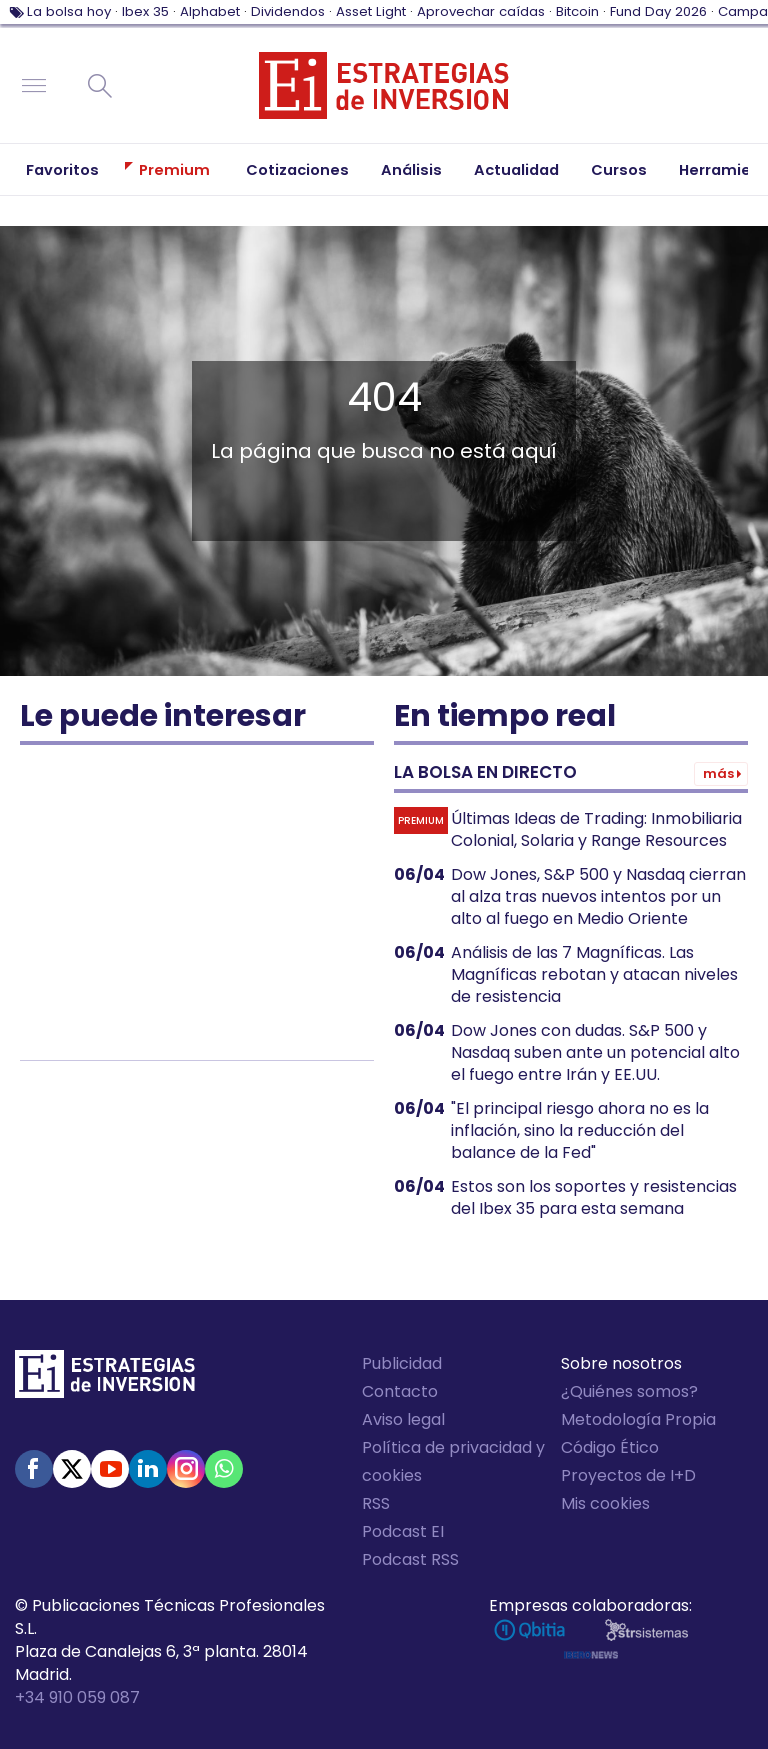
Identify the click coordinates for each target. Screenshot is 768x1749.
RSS (376, 1503)
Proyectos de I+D (628, 1475)
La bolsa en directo (485, 772)
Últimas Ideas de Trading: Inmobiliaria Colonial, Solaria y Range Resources (596, 830)
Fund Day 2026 (658, 11)
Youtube (110, 1469)
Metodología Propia (638, 1419)
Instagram (186, 1469)
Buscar (100, 86)
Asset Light (371, 11)
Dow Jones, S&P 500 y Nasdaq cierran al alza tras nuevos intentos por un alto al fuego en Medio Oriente (598, 897)
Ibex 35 (145, 11)
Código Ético (610, 1447)
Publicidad (402, 1363)
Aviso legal (403, 1419)
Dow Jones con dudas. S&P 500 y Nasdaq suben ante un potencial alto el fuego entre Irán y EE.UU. (595, 1053)
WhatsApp (224, 1469)
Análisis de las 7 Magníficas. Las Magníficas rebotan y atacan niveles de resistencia (594, 975)
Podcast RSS (410, 1559)
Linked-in (148, 1469)
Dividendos (288, 11)
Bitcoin (577, 11)
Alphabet (210, 11)
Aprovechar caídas (481, 11)
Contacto (400, 1391)
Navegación (34, 86)
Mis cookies (605, 1503)
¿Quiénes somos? (629, 1391)
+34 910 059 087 (77, 1697)
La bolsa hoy (69, 11)
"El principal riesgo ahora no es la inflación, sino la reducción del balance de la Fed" (580, 1131)
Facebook (34, 1469)
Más (718, 773)
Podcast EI (403, 1531)
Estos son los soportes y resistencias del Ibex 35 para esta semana (594, 1198)
